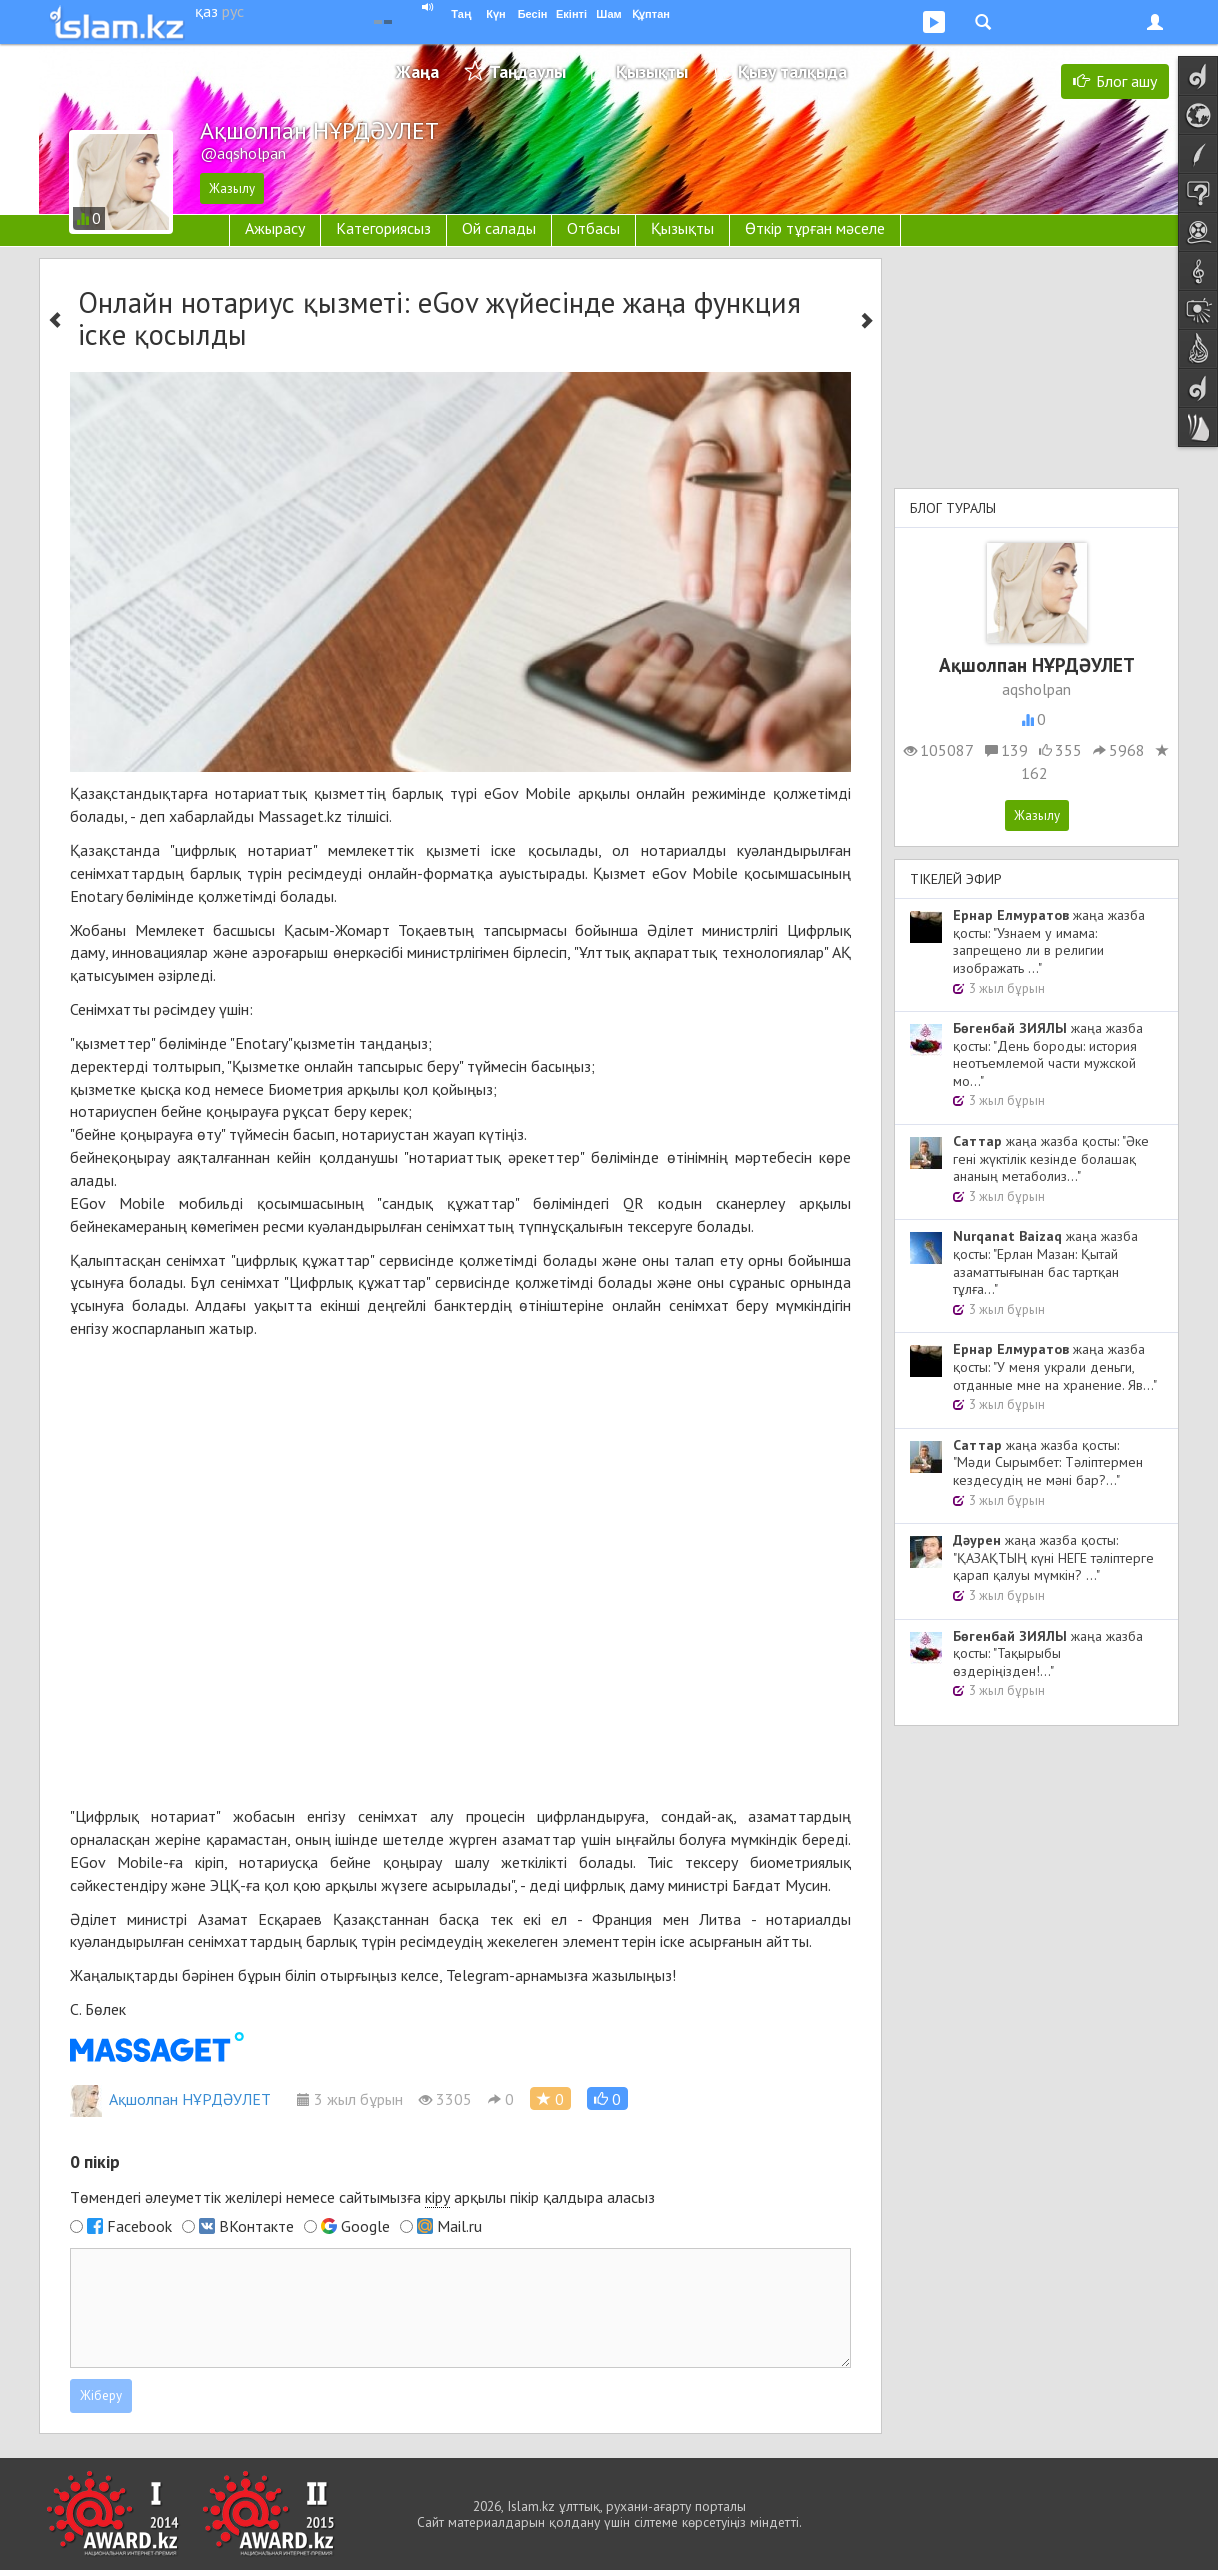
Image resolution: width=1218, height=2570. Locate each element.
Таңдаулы (527, 71)
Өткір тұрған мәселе (815, 228)
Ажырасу (275, 228)
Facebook (139, 2226)
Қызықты (652, 71)
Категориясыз (383, 228)
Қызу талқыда (792, 71)
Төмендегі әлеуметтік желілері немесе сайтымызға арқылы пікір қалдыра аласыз (362, 2197)
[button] (607, 2098)
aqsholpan (1036, 689)
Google (365, 2226)
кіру (437, 2197)
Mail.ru (459, 2226)
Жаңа (417, 71)
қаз (206, 11)
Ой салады (499, 228)
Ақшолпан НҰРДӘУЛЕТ (170, 2099)
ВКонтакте (256, 2226)
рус (233, 11)
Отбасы (593, 228)
